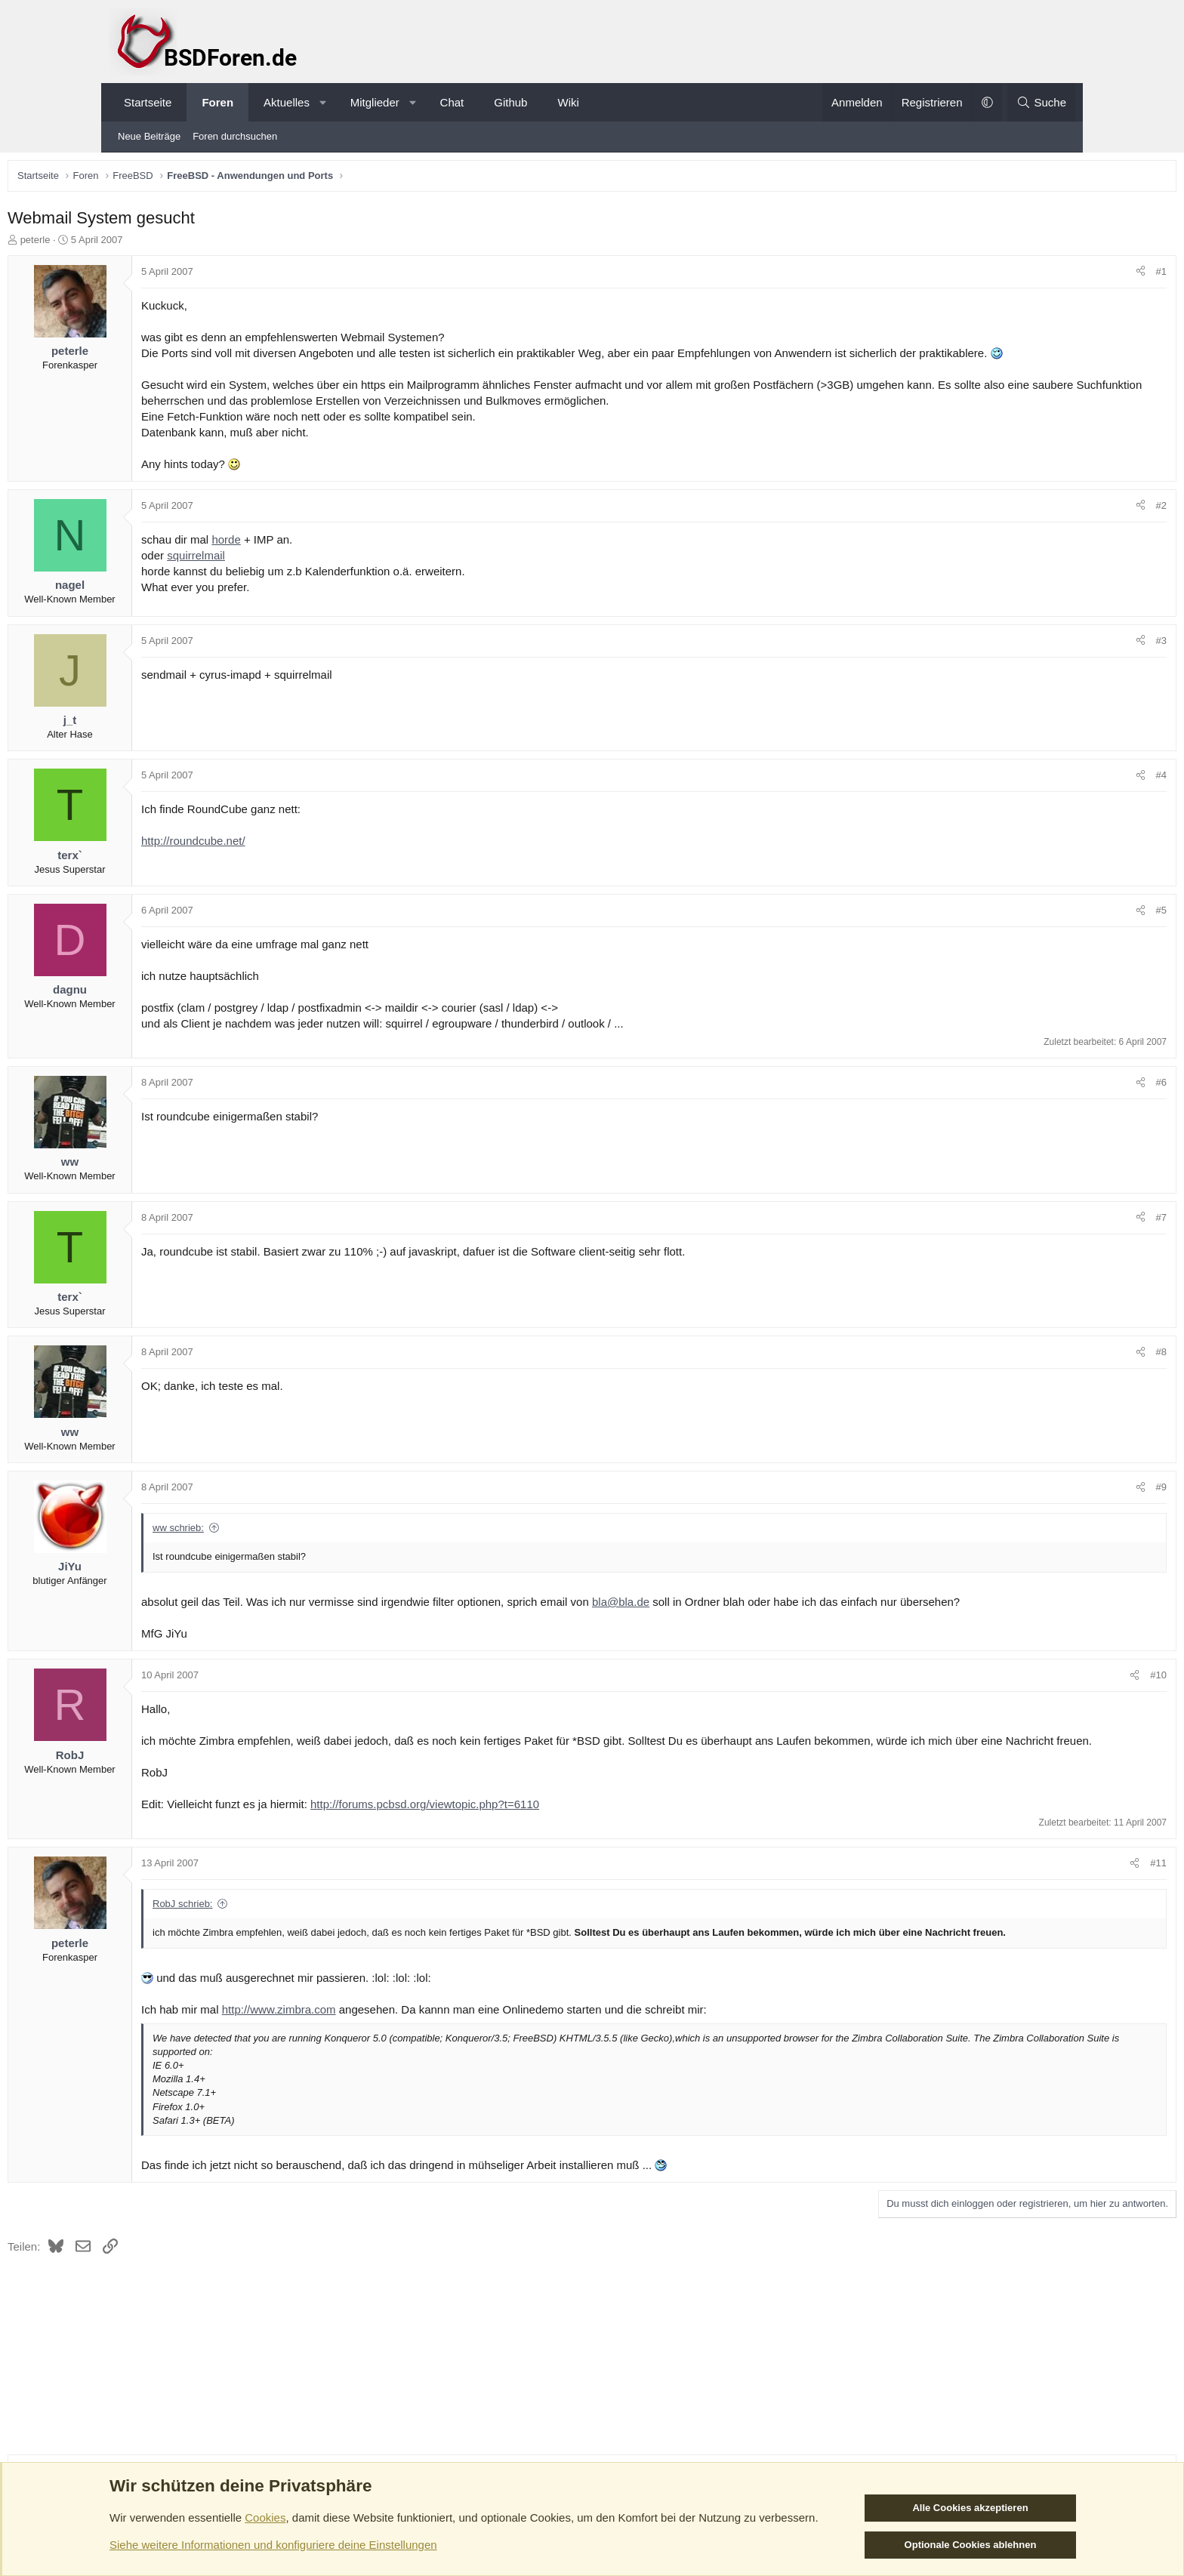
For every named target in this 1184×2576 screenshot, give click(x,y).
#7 (1056, 1237)
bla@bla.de (725, 1621)
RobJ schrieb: (287, 1955)
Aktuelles (287, 102)
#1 (1056, 275)
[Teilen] (1035, 276)
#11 (1053, 1914)
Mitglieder (374, 102)
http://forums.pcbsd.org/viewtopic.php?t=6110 (529, 1855)
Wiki (567, 102)
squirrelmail (301, 575)
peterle (140, 243)
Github (510, 102)
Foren (217, 102)
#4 (1056, 794)
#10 (1053, 1710)
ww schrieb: (283, 1547)
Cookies (265, 2517)
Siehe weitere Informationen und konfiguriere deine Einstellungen (273, 2544)
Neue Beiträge (149, 136)
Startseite (147, 102)
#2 (1056, 525)
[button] (323, 102)
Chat (452, 102)
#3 (1056, 660)
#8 (1056, 1371)
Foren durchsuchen (235, 136)
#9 (1056, 1506)
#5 (1056, 929)
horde (330, 559)
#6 (1056, 1102)
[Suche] (1041, 102)
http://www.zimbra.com (384, 2074)
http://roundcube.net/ (298, 860)
